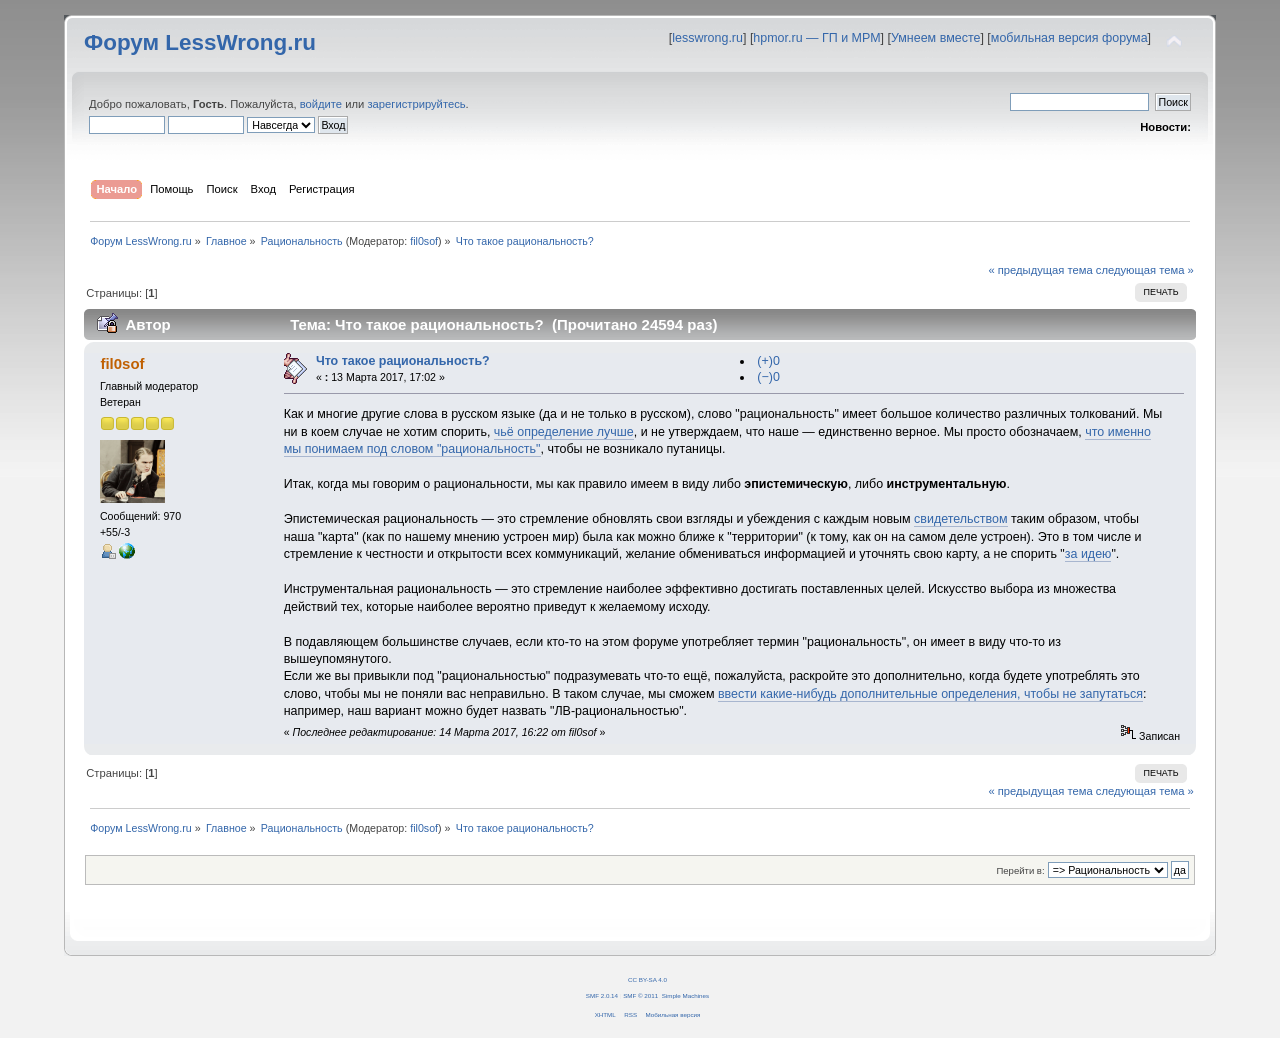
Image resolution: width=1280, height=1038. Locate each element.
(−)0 (768, 377)
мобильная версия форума (1069, 38)
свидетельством (960, 519)
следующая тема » (1145, 270)
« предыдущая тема (1040, 270)
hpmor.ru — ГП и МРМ (816, 38)
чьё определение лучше (564, 432)
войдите (321, 104)
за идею (1088, 554)
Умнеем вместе (935, 38)
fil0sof (424, 241)
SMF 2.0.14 (602, 995)
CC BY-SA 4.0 (647, 979)
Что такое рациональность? (403, 361)
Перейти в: (1020, 870)
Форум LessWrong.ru (200, 42)
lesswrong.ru (707, 38)
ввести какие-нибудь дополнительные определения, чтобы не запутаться (930, 694)
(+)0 (768, 361)
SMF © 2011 (640, 995)
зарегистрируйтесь (416, 104)
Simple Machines (685, 995)
